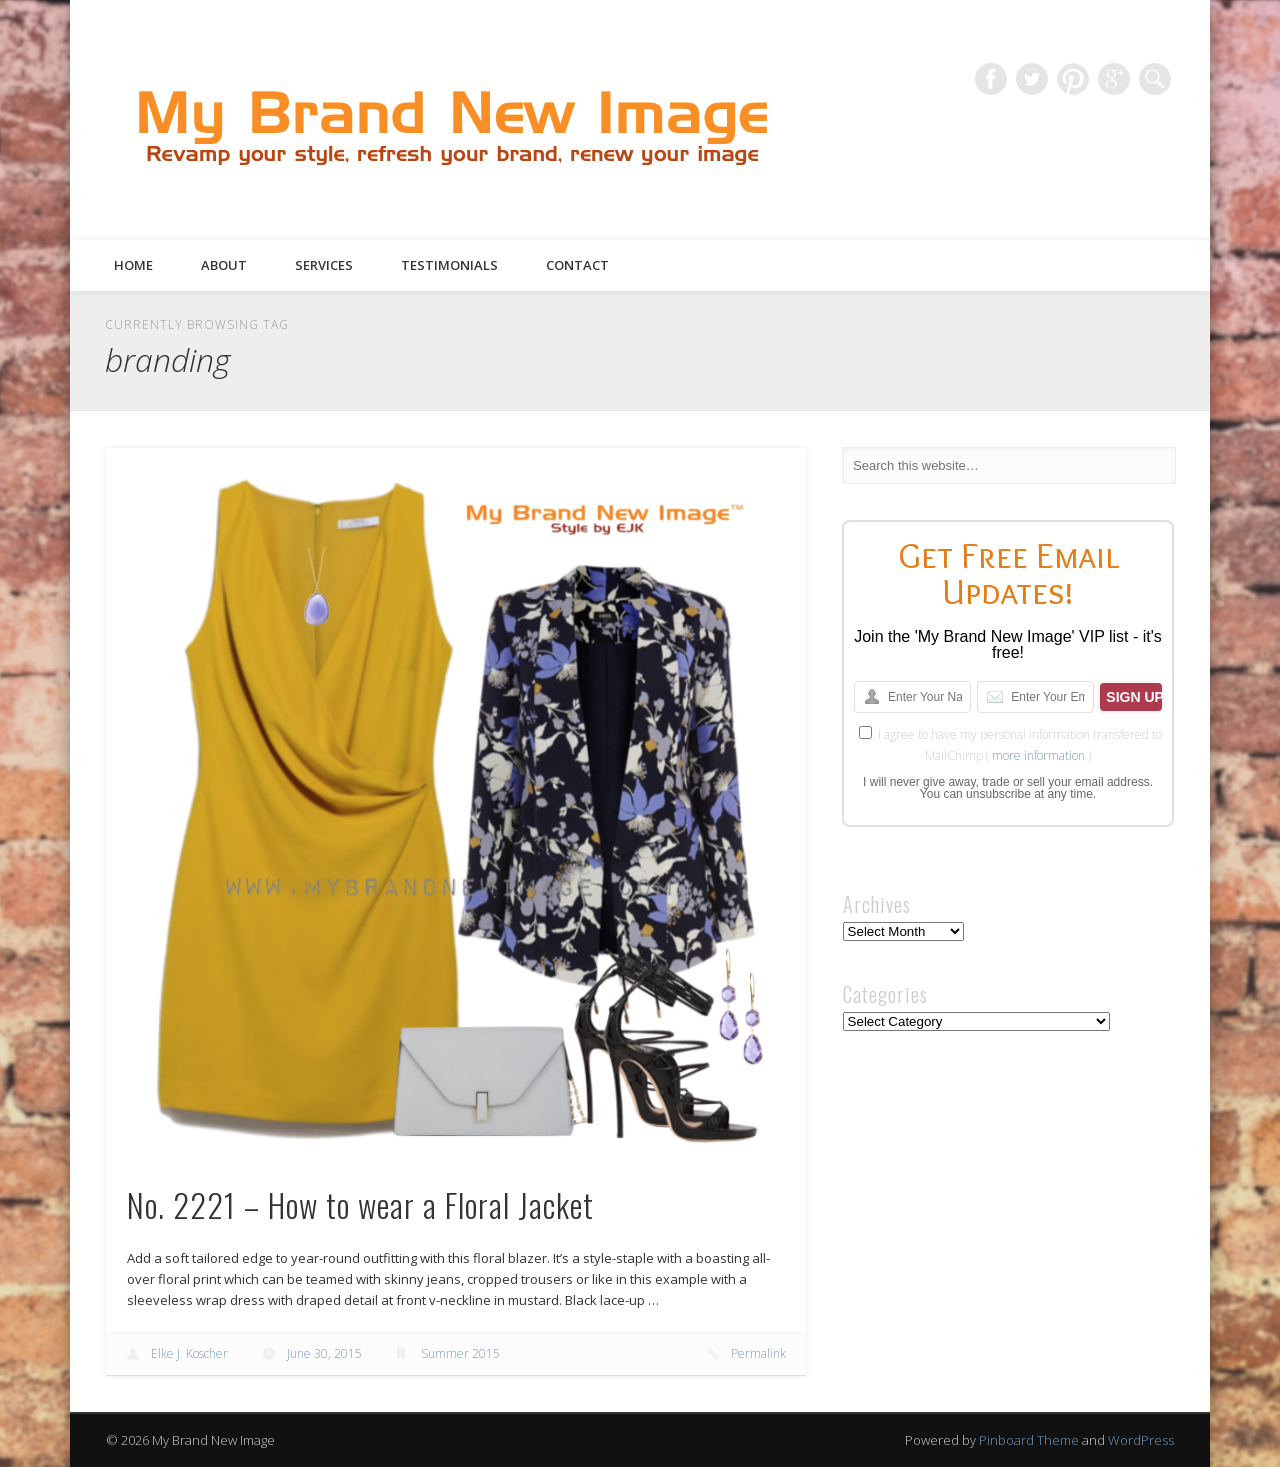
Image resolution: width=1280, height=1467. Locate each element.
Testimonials (449, 265)
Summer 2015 (460, 1353)
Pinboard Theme (1029, 1440)
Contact (577, 265)
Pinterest (1073, 79)
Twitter (1032, 79)
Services (324, 265)
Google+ (1114, 79)
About (224, 265)
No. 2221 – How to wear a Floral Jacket (360, 1204)
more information (1038, 755)
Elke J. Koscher (189, 1353)
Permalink (758, 1353)
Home (133, 265)
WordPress (1141, 1440)
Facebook (991, 79)
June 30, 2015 (324, 1353)
